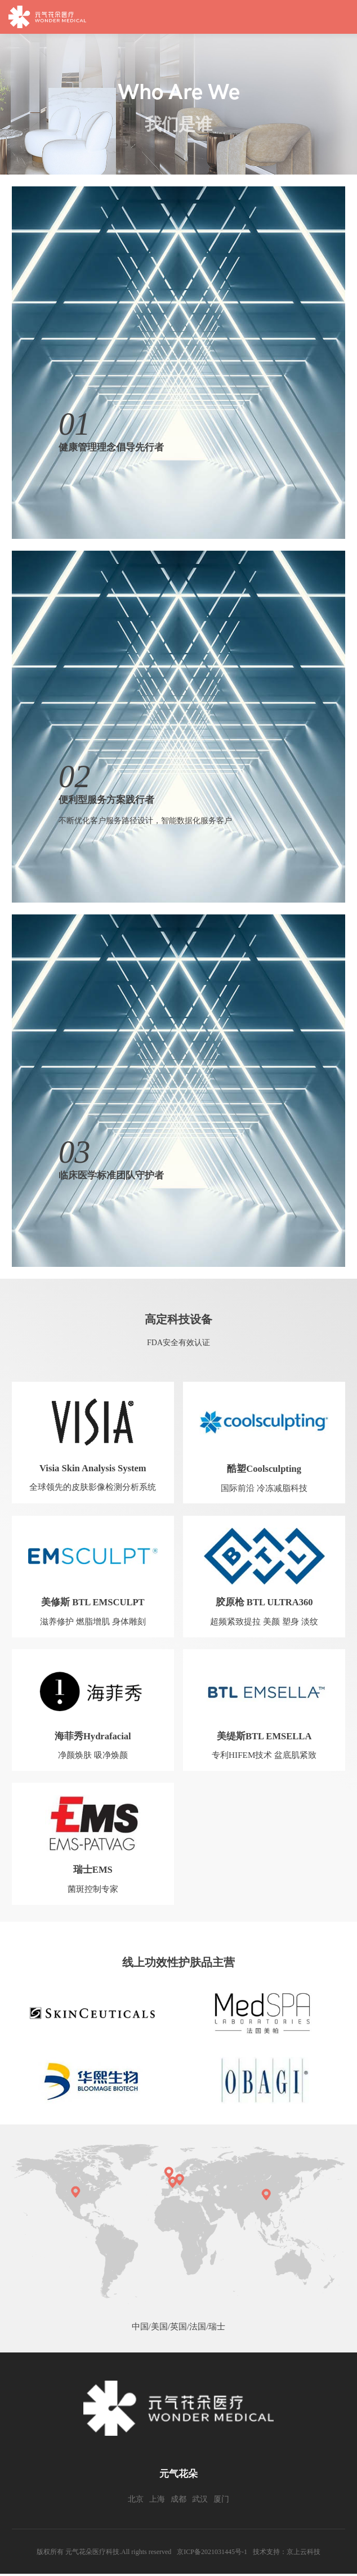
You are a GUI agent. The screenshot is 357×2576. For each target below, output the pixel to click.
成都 (178, 2501)
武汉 (200, 2501)
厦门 (221, 2501)
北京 (136, 2501)
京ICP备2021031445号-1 (212, 2554)
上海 (157, 2501)
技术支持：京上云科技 (286, 2554)
